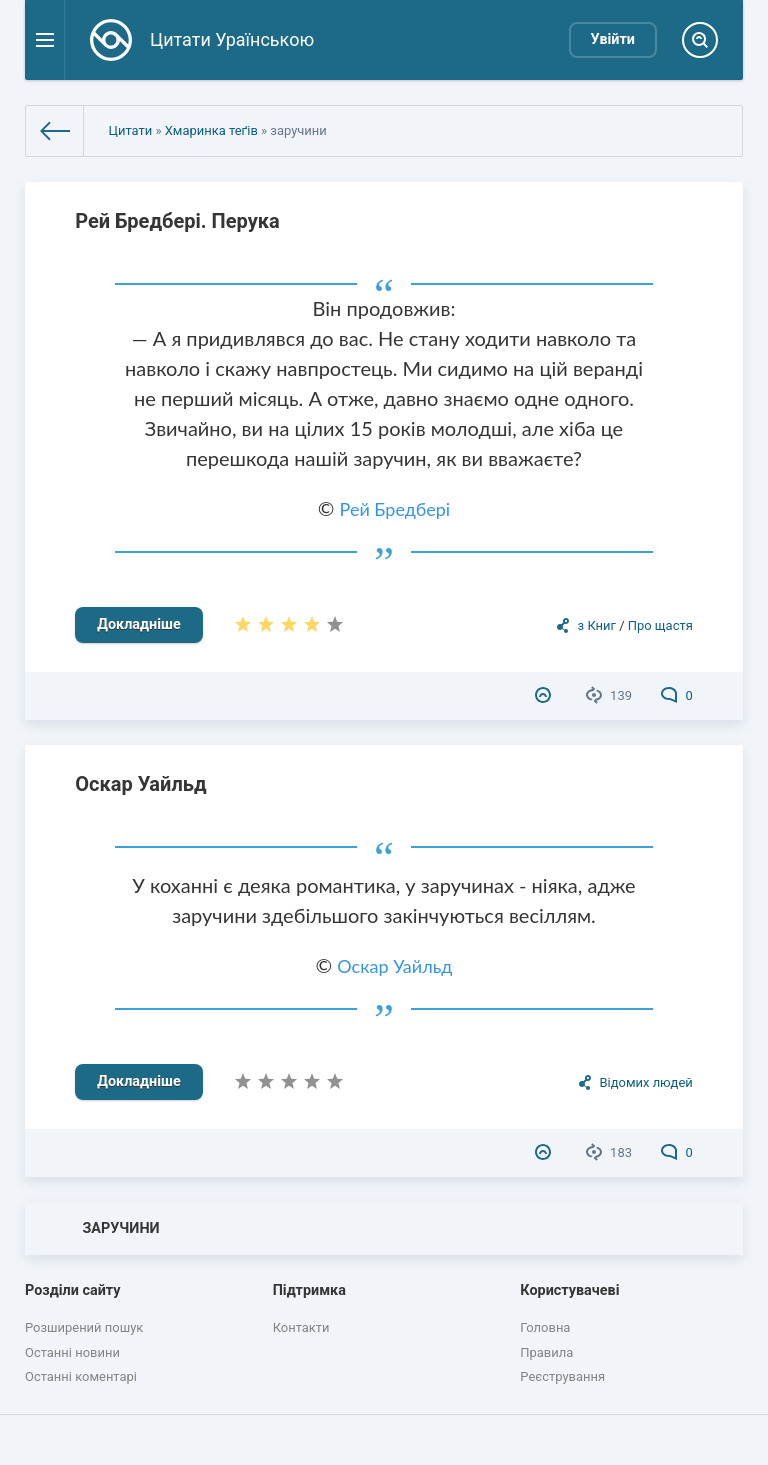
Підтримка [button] (309, 1290)
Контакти (301, 1327)
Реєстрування (562, 1376)
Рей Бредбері (395, 509)
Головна (545, 1327)
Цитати (130, 130)
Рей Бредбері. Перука (177, 221)
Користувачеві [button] (569, 1290)
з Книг (597, 625)
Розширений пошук (84, 1327)
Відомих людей (645, 1082)
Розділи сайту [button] (73, 1290)
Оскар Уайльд (140, 784)
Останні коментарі (81, 1376)
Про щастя (660, 625)
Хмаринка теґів (211, 130)
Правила (546, 1352)
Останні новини (72, 1352)
